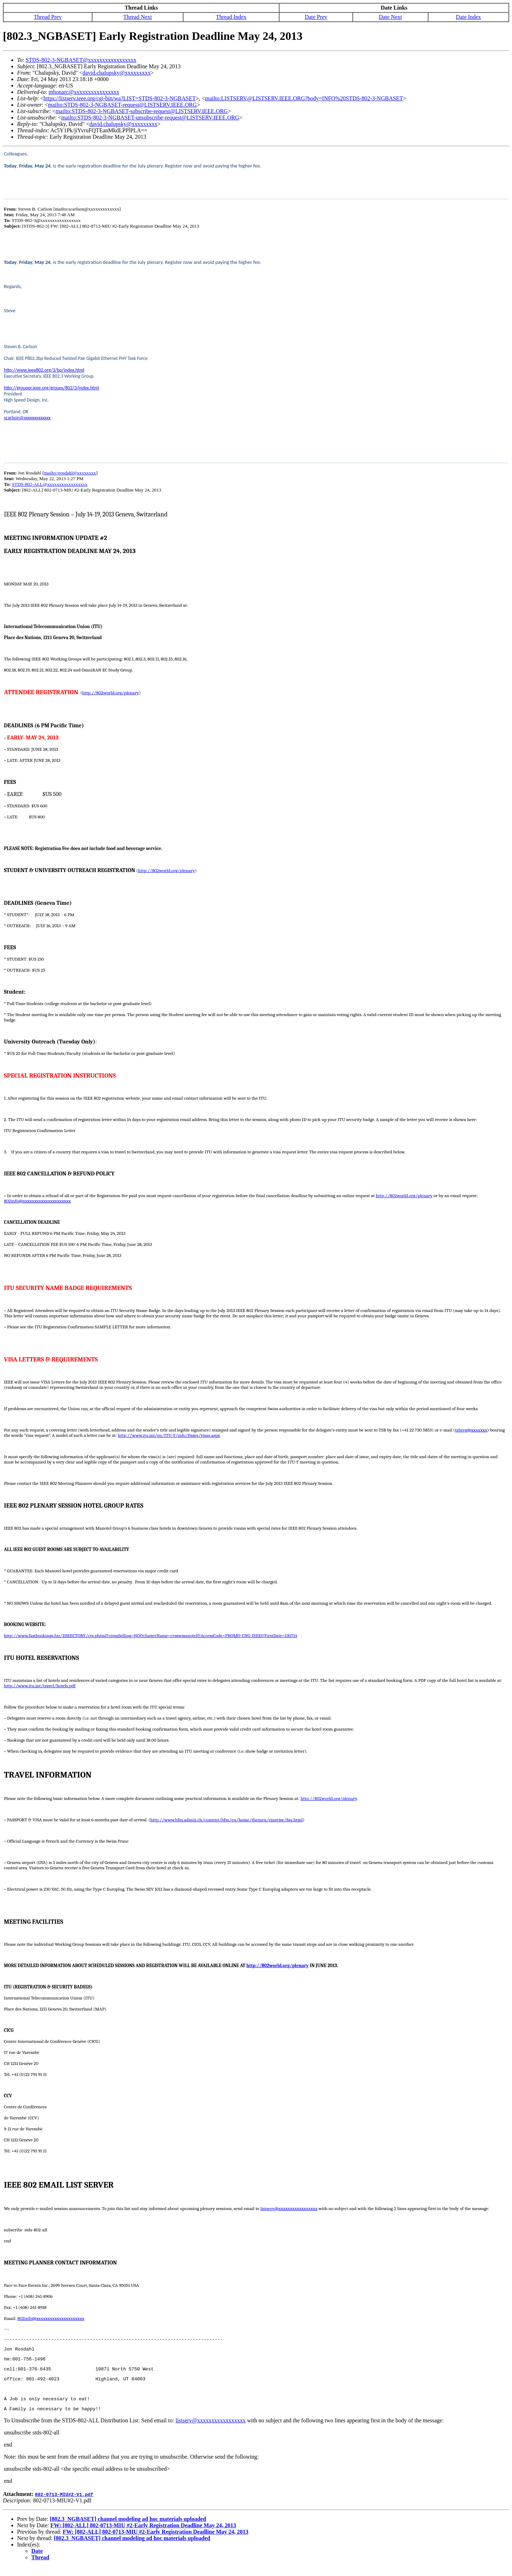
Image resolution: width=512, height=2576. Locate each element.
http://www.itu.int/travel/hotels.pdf (39, 1685)
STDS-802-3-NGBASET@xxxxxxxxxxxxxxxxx (81, 60)
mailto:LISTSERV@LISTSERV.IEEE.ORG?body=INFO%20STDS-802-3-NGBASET (304, 98)
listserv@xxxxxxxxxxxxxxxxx (289, 2208)
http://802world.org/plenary (110, 692)
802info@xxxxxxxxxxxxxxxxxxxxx (37, 1201)
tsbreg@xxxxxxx (471, 1430)
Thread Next (137, 17)
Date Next (390, 17)
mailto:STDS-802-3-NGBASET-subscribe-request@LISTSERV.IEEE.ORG (141, 111)
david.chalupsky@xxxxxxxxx (116, 73)
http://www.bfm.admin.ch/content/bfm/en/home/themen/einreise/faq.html (226, 1819)
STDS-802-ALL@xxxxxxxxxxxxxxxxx (49, 484)
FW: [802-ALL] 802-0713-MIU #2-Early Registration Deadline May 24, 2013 (143, 2535)
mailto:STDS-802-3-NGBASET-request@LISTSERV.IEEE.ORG (122, 105)
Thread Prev (48, 17)
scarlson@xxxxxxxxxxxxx (27, 418)
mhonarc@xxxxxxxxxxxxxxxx (84, 92)
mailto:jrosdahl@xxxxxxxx (70, 473)
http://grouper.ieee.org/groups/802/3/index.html (51, 388)
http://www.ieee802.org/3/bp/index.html (44, 370)
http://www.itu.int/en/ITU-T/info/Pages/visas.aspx (169, 1435)
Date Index (468, 17)
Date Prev (316, 17)
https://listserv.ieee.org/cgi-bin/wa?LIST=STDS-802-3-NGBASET (119, 98)
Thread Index (231, 17)
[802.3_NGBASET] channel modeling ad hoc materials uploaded (128, 2528)
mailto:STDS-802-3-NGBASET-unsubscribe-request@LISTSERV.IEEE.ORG (150, 118)
